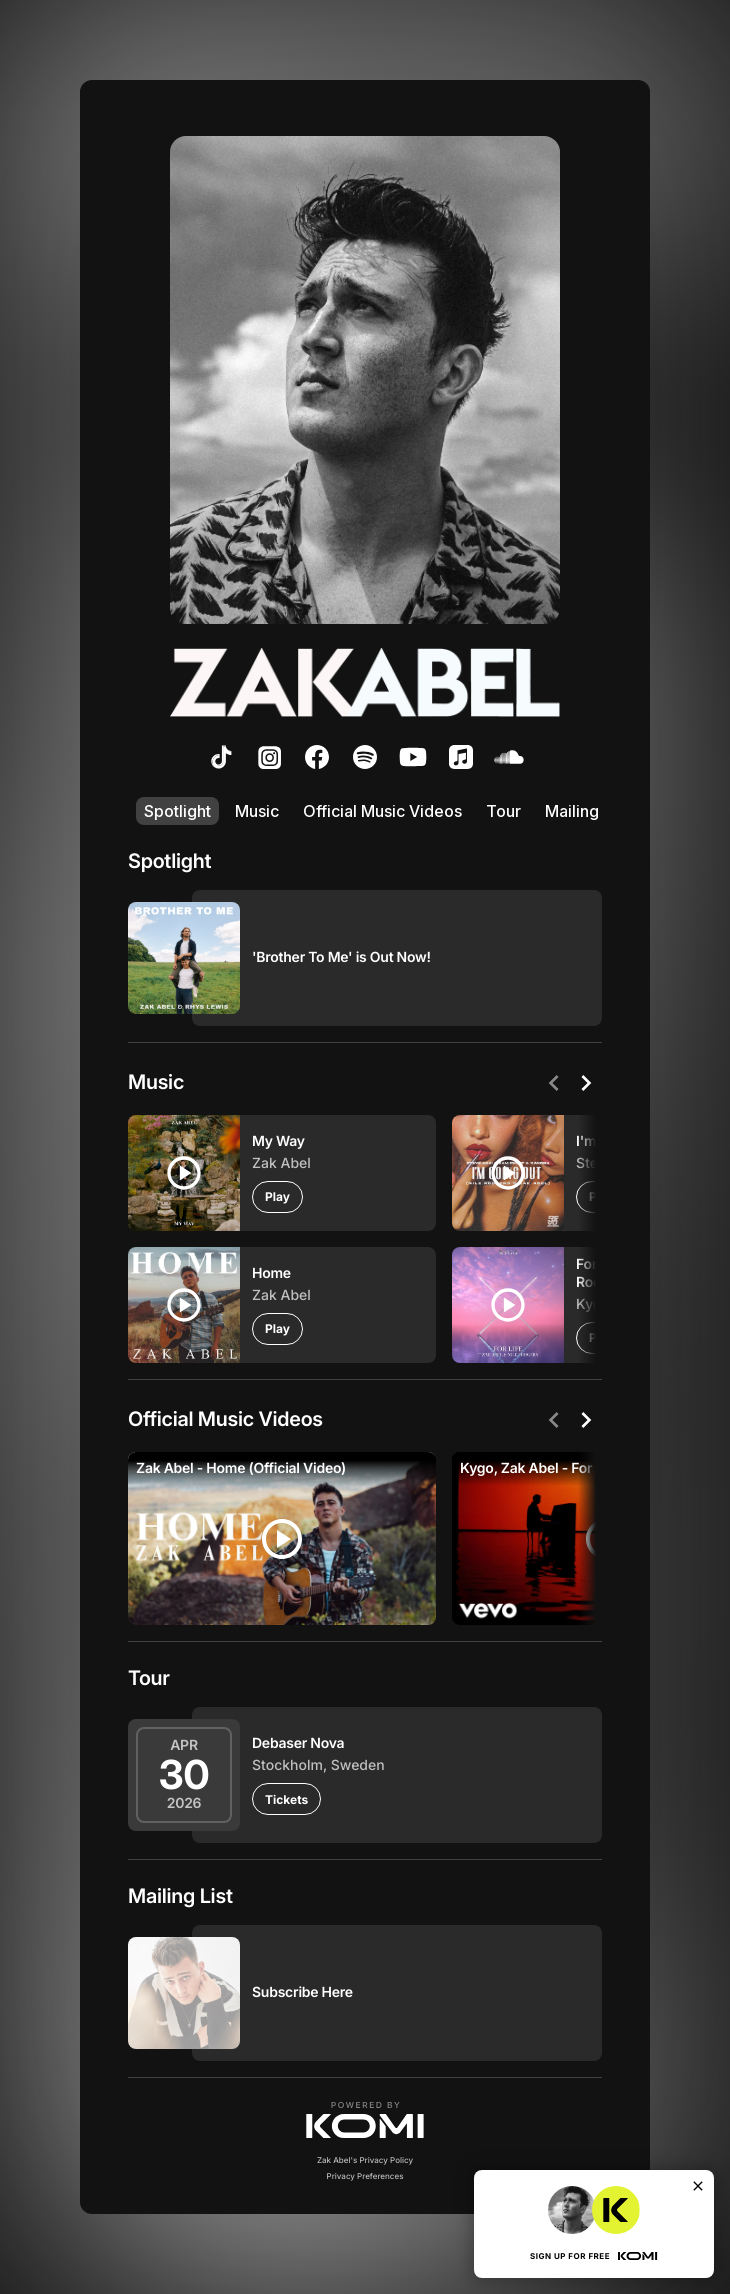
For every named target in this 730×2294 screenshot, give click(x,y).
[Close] (698, 2186)
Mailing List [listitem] (587, 811)
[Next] (586, 1083)
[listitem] (221, 757)
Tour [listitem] (503, 811)
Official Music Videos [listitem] (382, 811)
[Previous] (554, 1083)
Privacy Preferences (365, 2176)
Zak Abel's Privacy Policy (365, 2160)
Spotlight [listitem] (177, 811)
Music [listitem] (257, 811)
